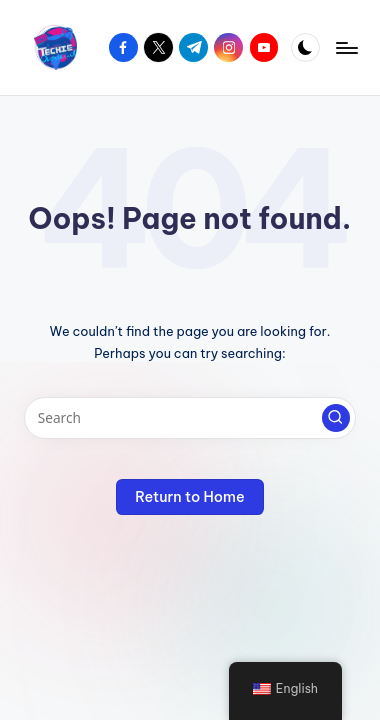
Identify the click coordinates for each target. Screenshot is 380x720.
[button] (336, 418)
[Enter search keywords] (190, 418)
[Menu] (346, 47)
